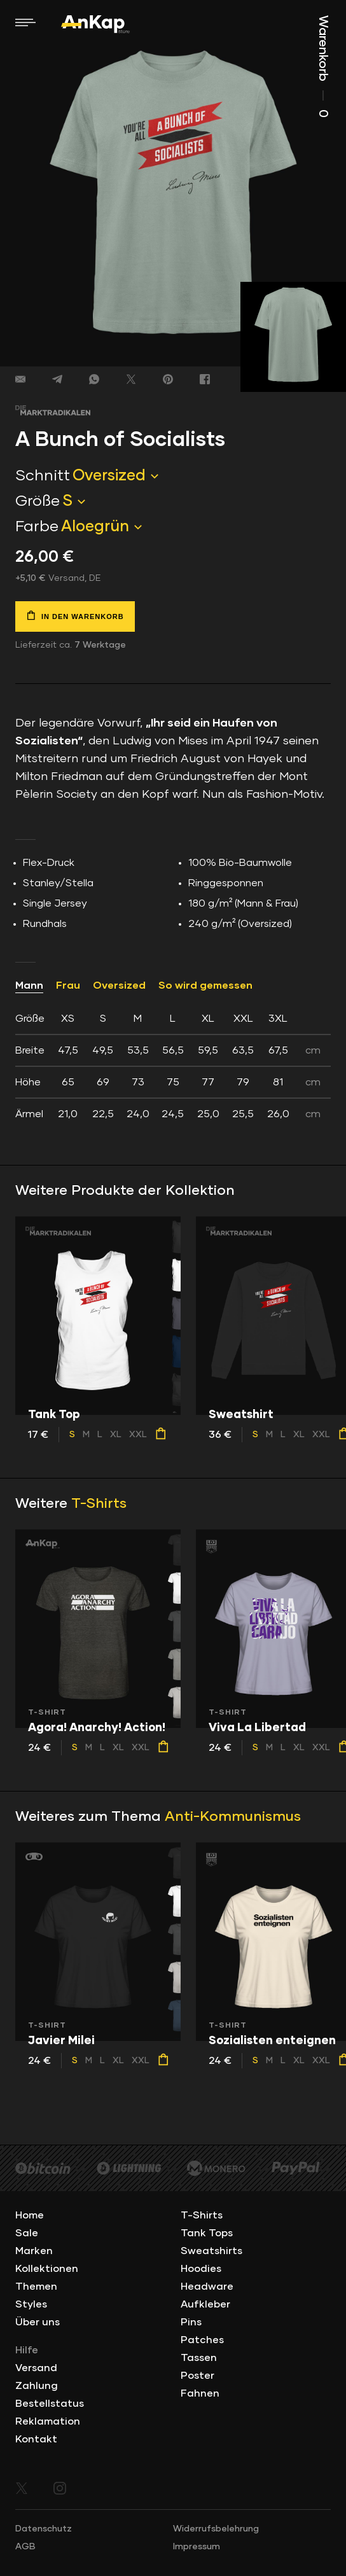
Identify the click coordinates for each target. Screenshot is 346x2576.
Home (29, 2215)
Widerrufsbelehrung (216, 2528)
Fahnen (200, 2393)
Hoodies (201, 2269)
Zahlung (36, 2386)
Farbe (37, 526)
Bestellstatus (49, 2403)
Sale (26, 2233)
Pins (191, 2322)
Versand (36, 2368)
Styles (31, 2304)
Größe (37, 501)
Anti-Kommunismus (233, 1817)
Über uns (37, 2322)
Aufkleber (205, 2304)
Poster (197, 2376)
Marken (34, 2251)
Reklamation (47, 2421)
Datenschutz (43, 2528)
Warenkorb (323, 66)
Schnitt (42, 476)
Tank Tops (207, 2233)
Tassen (199, 2358)
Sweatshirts (211, 2251)
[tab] (173, 1066)
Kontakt (36, 2439)
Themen (36, 2286)
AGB (25, 2546)
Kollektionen (46, 2269)
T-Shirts (99, 1504)
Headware (207, 2286)
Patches (202, 2340)
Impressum (196, 2546)
